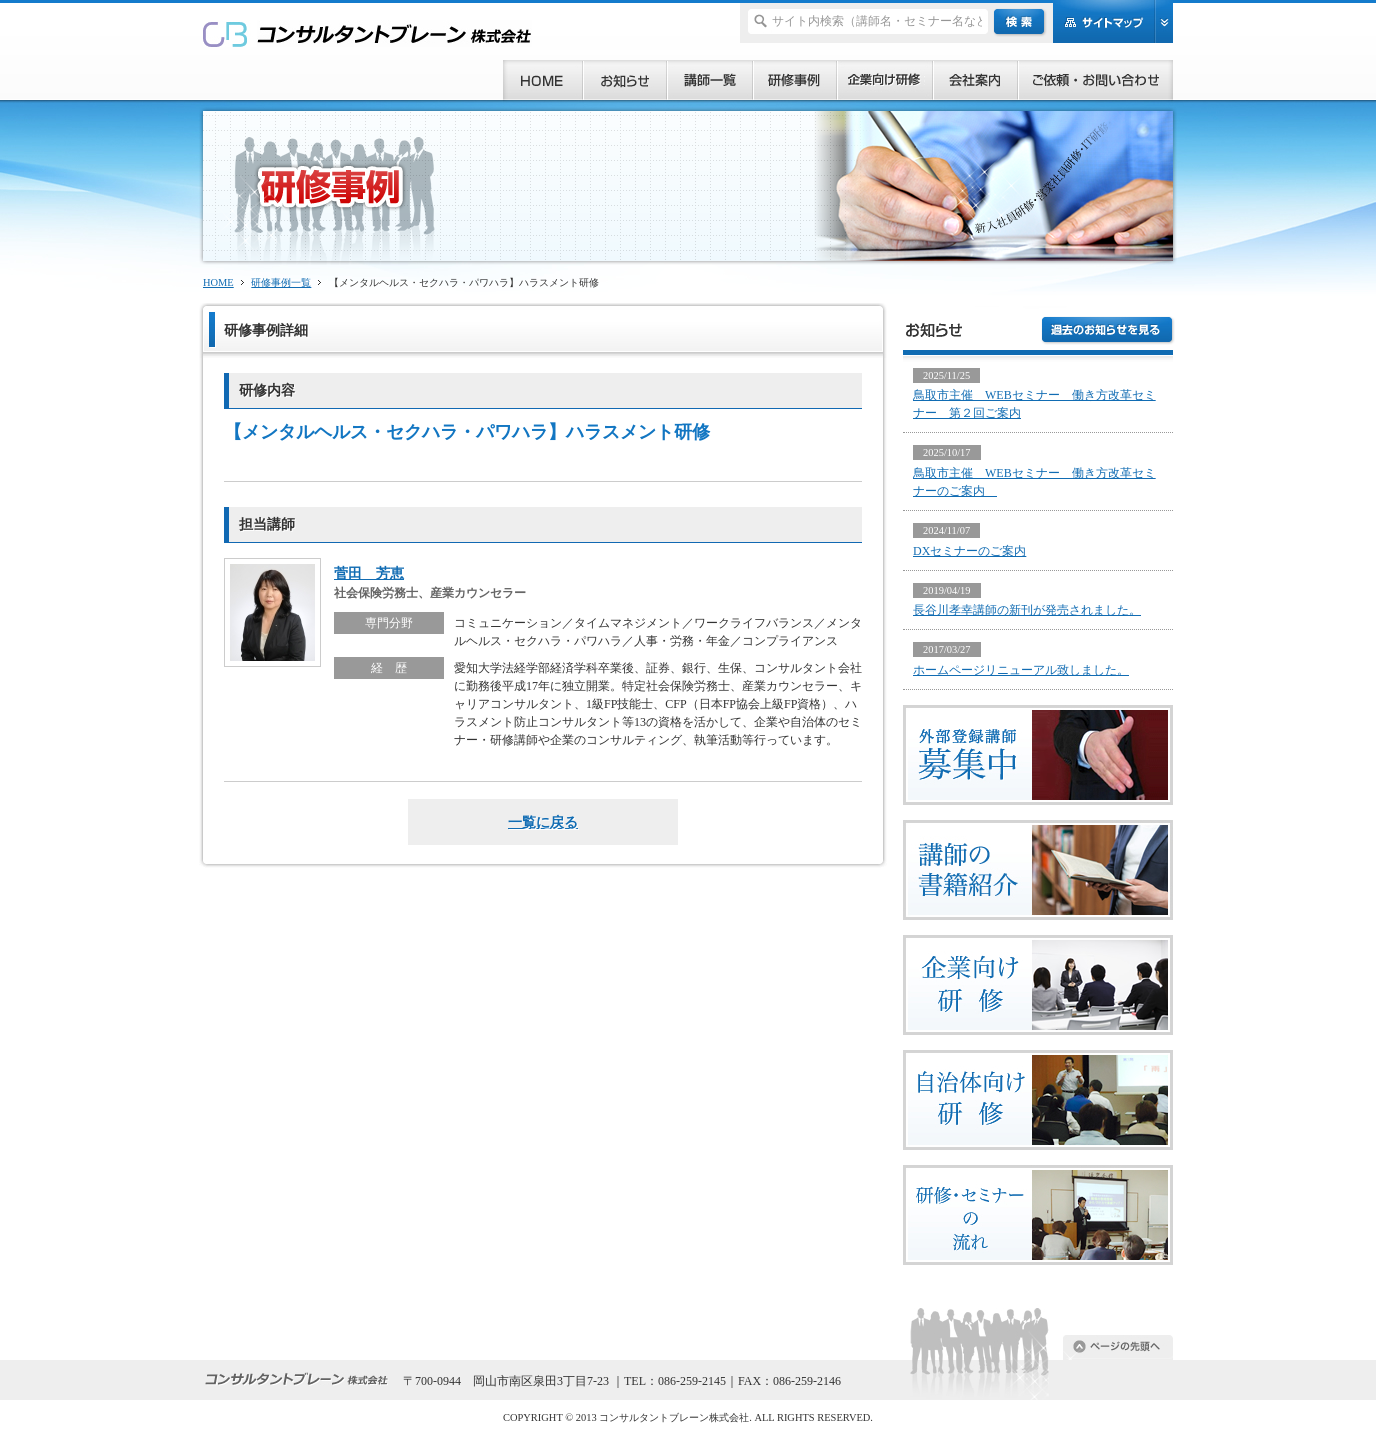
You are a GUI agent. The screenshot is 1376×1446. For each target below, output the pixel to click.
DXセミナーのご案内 (969, 551)
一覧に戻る (543, 822)
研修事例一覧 (281, 282)
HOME (218, 282)
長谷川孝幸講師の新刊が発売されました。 (1027, 610)
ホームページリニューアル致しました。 (1021, 670)
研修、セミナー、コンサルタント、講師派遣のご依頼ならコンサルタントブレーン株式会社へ (367, 33)
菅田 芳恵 (369, 573)
